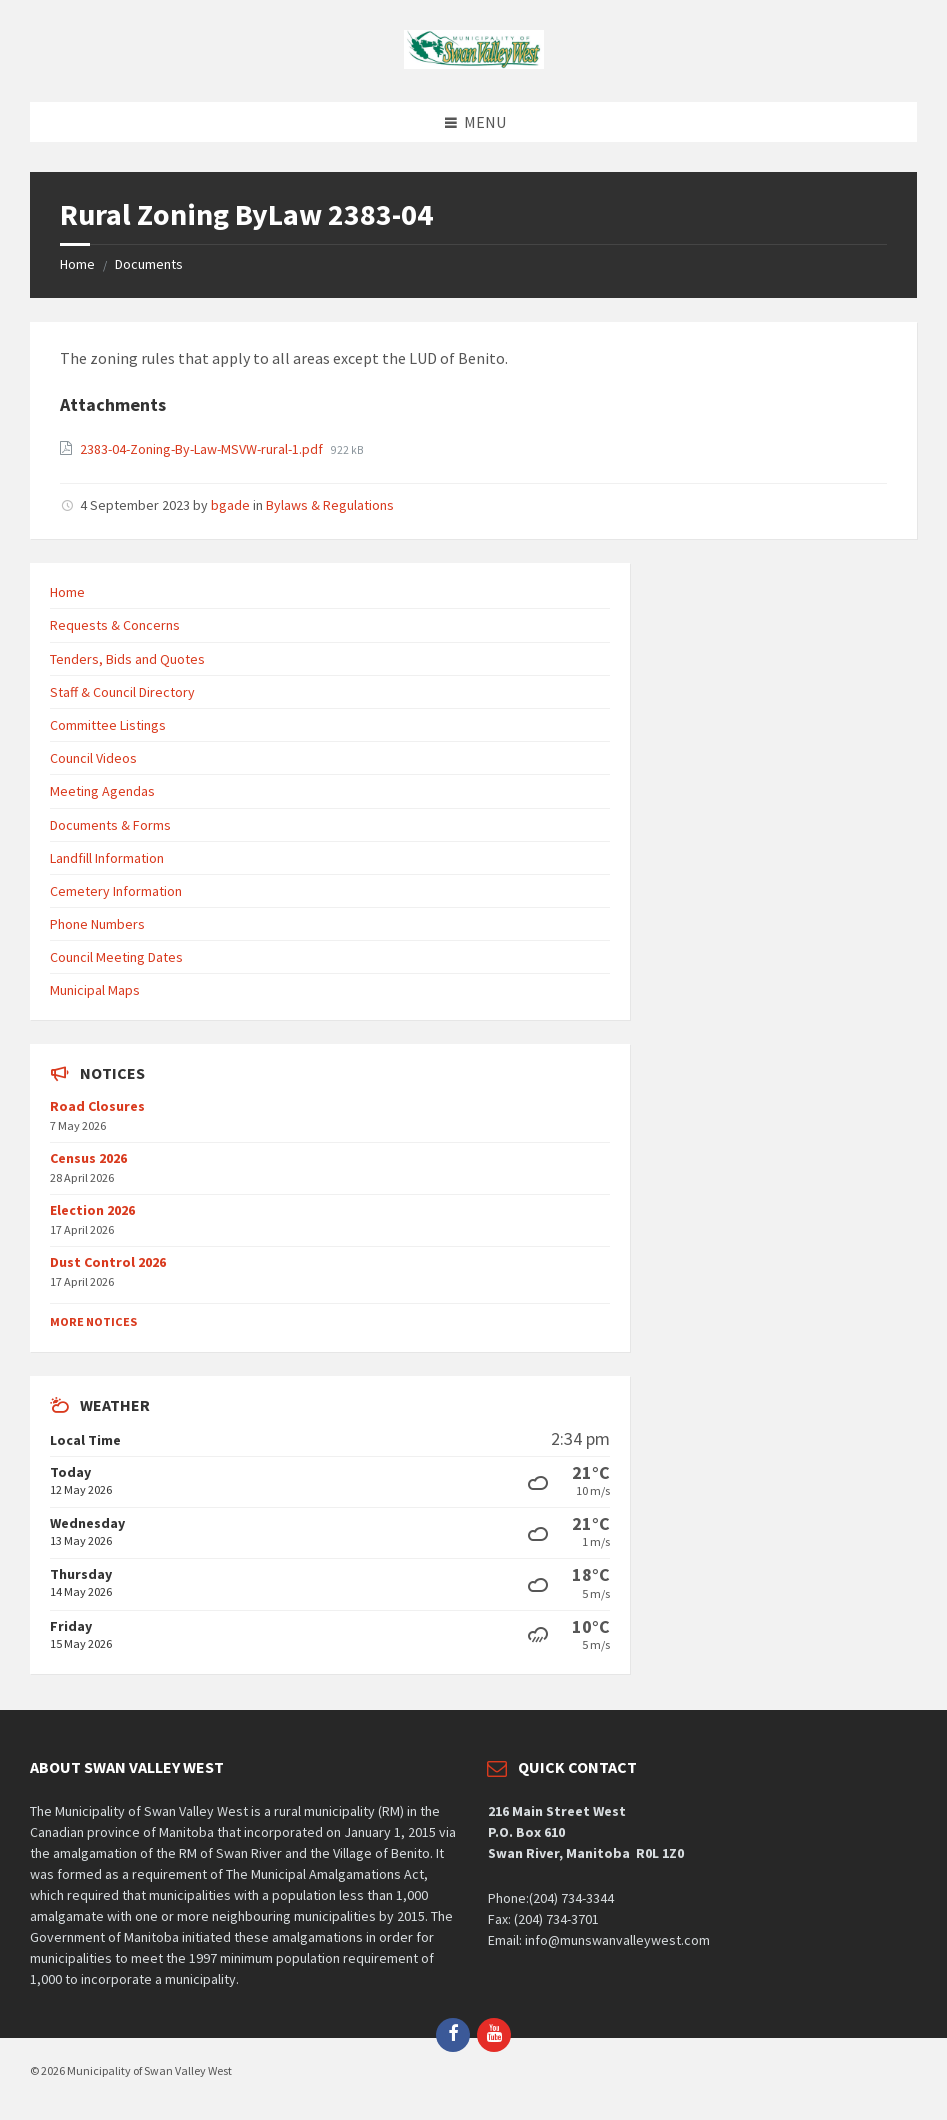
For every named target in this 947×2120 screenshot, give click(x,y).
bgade (230, 505)
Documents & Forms (110, 825)
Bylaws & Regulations (330, 505)
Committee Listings (108, 725)
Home (77, 264)
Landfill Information (107, 858)
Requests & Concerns (115, 625)
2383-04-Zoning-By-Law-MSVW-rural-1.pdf (203, 449)
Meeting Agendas (102, 791)
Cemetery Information (116, 891)
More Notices (93, 1321)
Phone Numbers (97, 924)
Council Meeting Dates (116, 957)
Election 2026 (92, 1210)
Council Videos (93, 758)
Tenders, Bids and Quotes (127, 659)
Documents (149, 264)
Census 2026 (88, 1158)
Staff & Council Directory (122, 692)
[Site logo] (474, 63)
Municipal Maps (95, 990)
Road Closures (97, 1106)
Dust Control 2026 (108, 1262)
